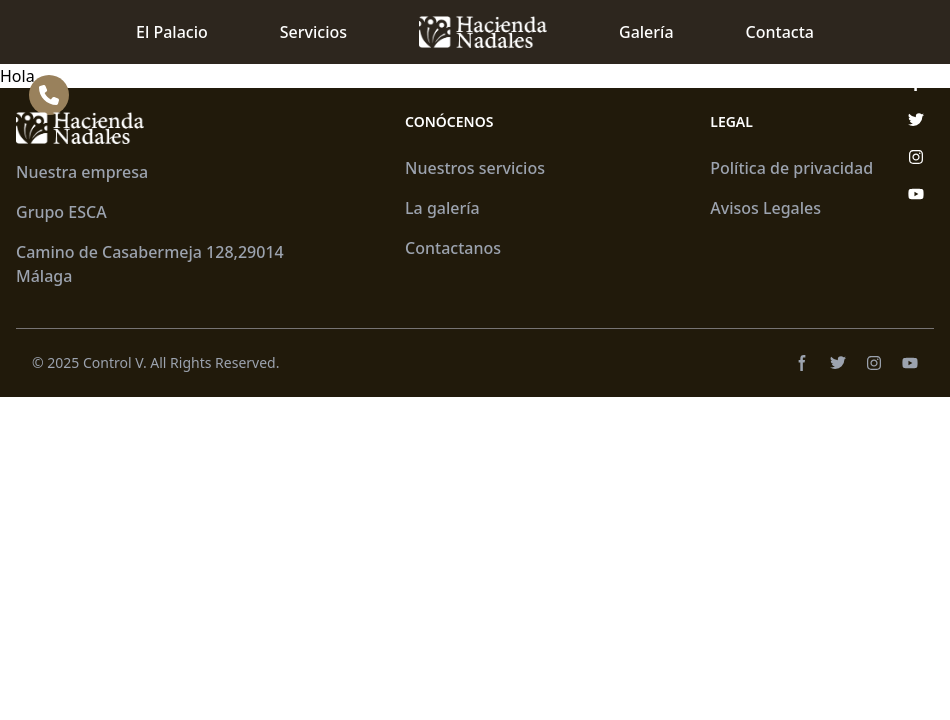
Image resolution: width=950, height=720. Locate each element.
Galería (646, 32)
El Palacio (172, 32)
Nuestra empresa (82, 172)
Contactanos (453, 248)
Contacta (780, 32)
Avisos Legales (765, 208)
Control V (113, 362)
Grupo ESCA (61, 212)
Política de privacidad (791, 168)
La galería (442, 208)
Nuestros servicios (475, 168)
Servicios (313, 32)
